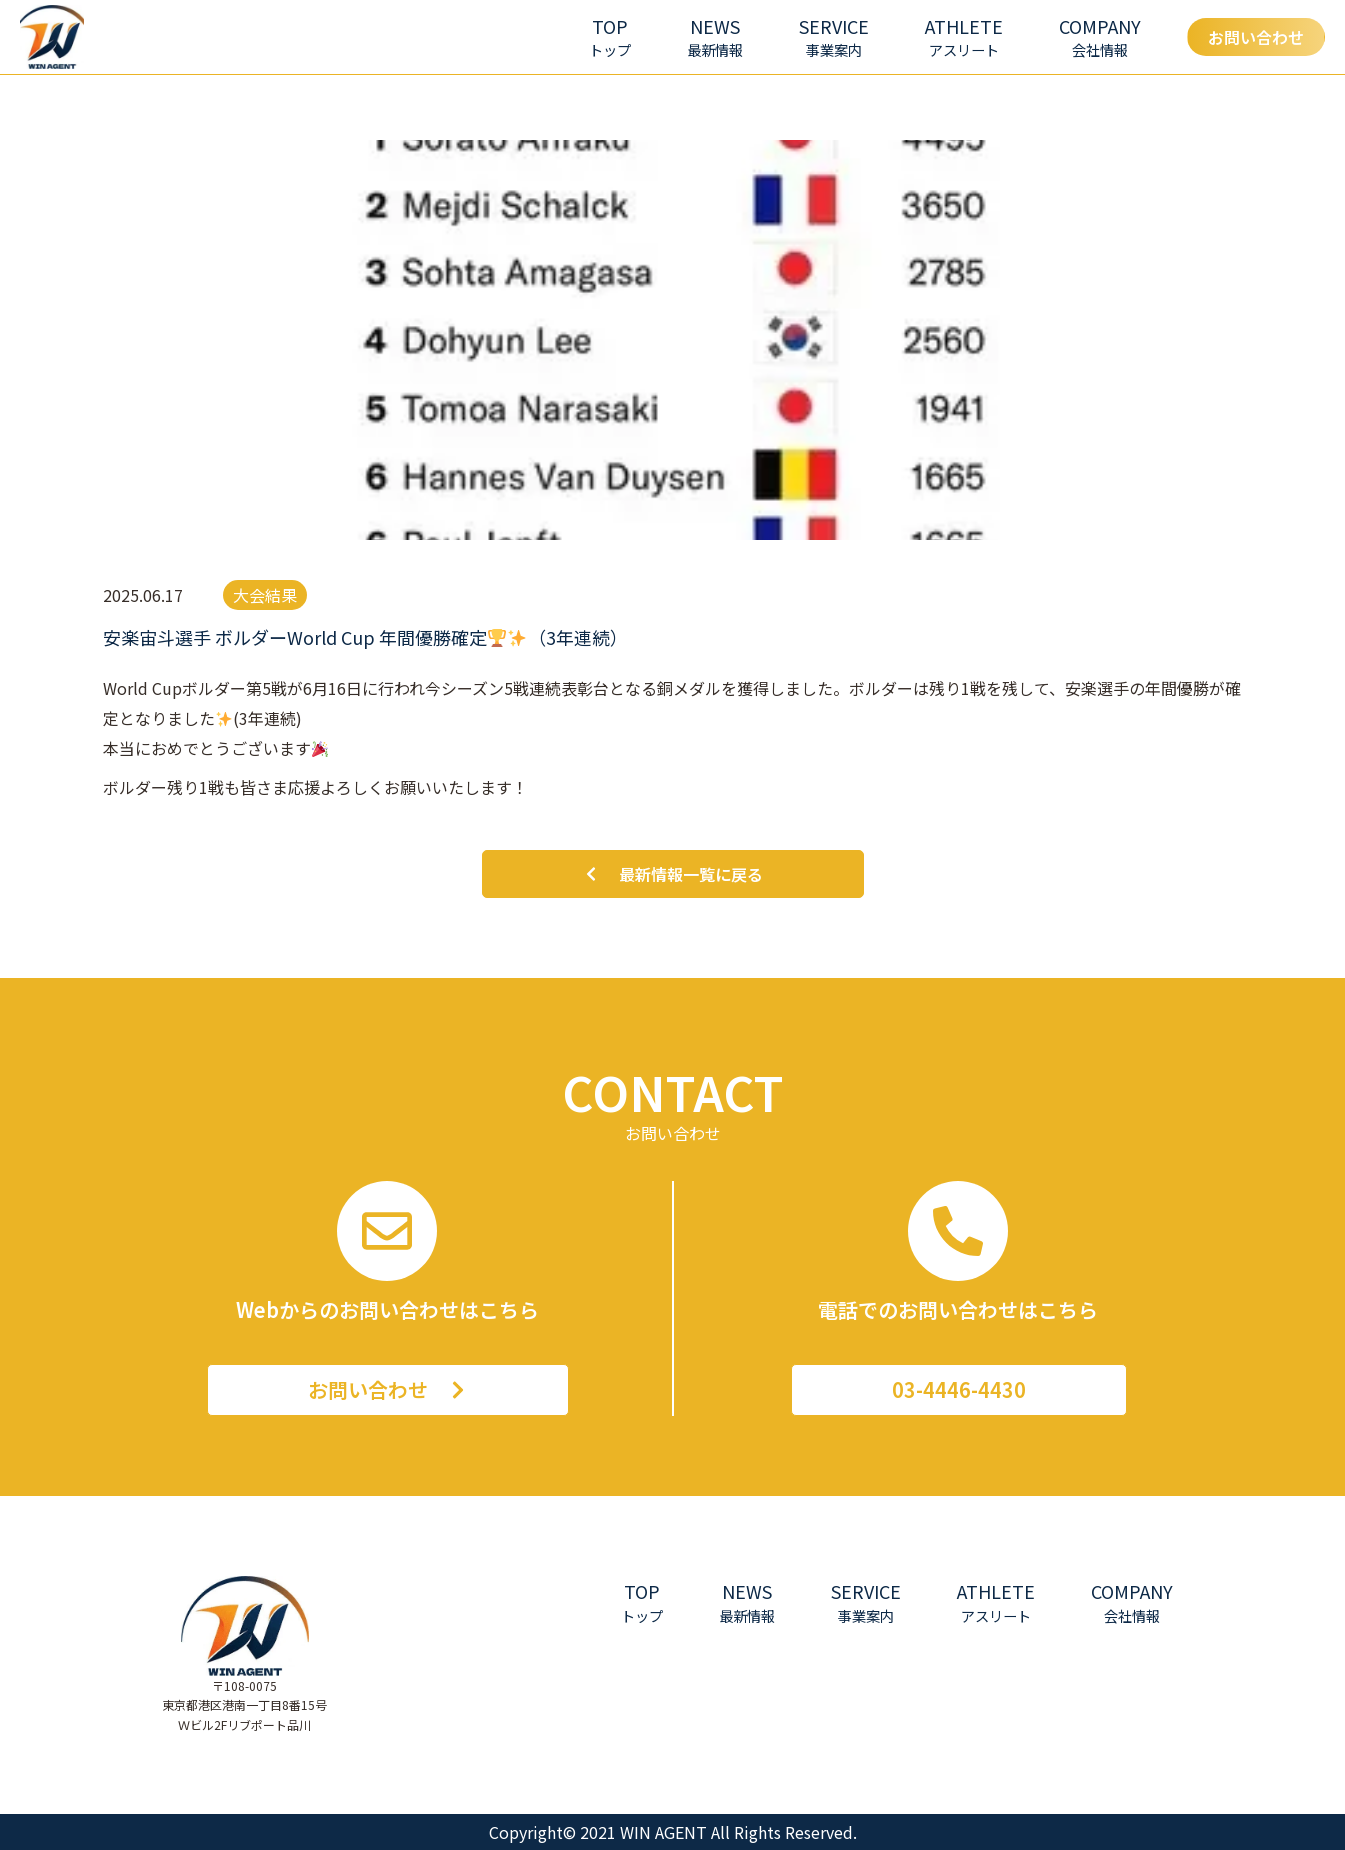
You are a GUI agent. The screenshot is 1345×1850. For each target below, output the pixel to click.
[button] (834, 37)
